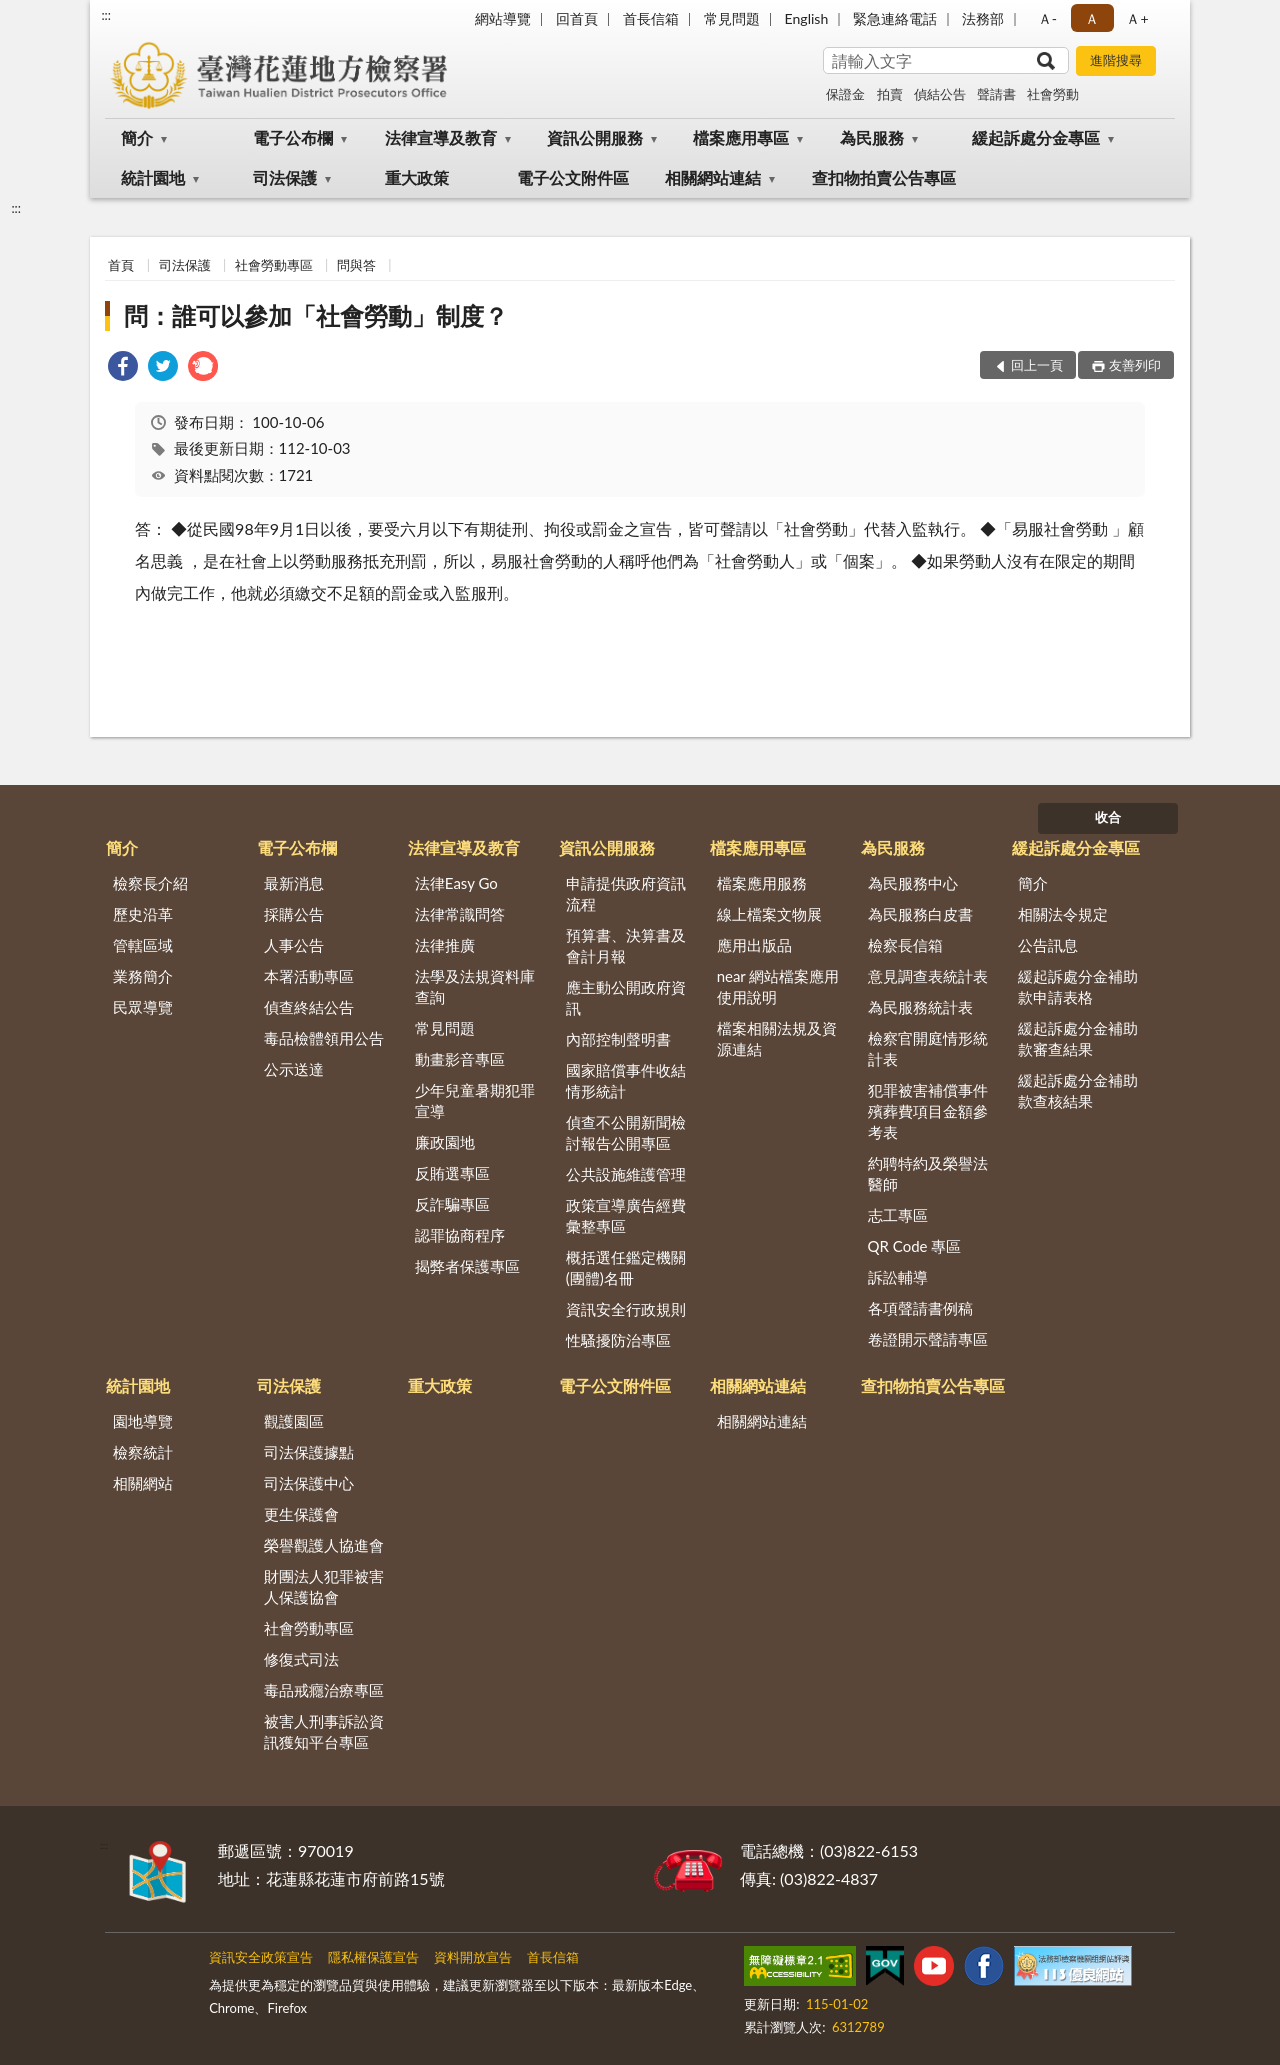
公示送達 (294, 1069)
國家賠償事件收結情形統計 (626, 1080)
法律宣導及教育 (441, 137)
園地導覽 (143, 1421)
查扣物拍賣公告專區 (884, 177)
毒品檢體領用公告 (324, 1038)
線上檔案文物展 (769, 914)
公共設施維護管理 (626, 1174)
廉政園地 (445, 1142)
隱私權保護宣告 (373, 1957)
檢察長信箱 (905, 945)
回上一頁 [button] (1037, 365)
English (807, 18)
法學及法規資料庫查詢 (475, 986)
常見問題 (732, 18)
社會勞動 (1053, 94)
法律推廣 (445, 945)
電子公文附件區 (573, 177)
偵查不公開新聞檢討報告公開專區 (626, 1132)
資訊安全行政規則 (626, 1309)
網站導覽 (503, 18)
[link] (123, 368)
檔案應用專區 (741, 137)
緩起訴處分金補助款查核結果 (1078, 1090)
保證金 (845, 94)
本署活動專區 (309, 976)
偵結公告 (940, 94)
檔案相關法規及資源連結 (777, 1038)
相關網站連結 (713, 177)
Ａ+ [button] (1137, 18)
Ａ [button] (1092, 18)
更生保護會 (301, 1514)
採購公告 (294, 914)
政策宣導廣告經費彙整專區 (626, 1215)
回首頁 (577, 18)
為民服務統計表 (920, 1007)
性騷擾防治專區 (618, 1340)
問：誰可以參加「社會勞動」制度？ (316, 315)
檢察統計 (143, 1452)
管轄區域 (143, 945)
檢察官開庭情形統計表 (928, 1048)
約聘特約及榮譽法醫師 (928, 1173)
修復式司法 (301, 1659)
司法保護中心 (309, 1483)
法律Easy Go (456, 883)
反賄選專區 (452, 1173)
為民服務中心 (913, 883)
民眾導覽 (143, 1007)
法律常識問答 (460, 914)
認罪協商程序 (460, 1235)
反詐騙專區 (452, 1204)
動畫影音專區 (460, 1059)
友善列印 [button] (1135, 365)
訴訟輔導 (898, 1277)
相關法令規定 (1063, 914)
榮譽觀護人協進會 (324, 1545)
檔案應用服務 (762, 883)
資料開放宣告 (473, 1957)
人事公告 (294, 945)
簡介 (137, 137)
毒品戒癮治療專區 (324, 1690)
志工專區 (898, 1215)
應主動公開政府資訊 (626, 997)
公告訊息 (1048, 945)
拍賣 (890, 94)
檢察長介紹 (150, 883)
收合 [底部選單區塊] (1108, 817)
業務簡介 (143, 976)
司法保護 (285, 177)
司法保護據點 (309, 1452)
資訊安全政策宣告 (261, 1957)
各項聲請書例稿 (920, 1308)
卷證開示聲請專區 (928, 1339)
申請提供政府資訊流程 (626, 893)
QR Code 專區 (915, 1246)
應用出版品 (754, 945)
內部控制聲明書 (618, 1039)
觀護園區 (294, 1421)
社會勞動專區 (274, 265)
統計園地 (153, 177)
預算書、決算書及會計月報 (626, 945)
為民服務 (872, 137)
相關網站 (143, 1483)
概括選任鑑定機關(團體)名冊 (626, 1267)
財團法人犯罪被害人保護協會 (324, 1586)
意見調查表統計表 (928, 976)
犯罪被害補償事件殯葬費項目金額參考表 (928, 1111)
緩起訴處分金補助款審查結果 (1078, 1038)
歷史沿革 (143, 914)
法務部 (983, 18)
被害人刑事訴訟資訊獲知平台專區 (324, 1731)
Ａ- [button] (1047, 18)
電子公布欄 (293, 137)
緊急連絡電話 (895, 18)
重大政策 (417, 177)
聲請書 (996, 94)
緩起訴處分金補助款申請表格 (1078, 986)
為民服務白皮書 (920, 914)
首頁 (121, 265)
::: (106, 15)
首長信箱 (651, 18)
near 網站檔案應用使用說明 (778, 986)
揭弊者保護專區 (467, 1266)
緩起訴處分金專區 (1036, 137)
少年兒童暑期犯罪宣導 (475, 1100)
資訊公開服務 (595, 137)
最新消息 (294, 883)
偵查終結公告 (309, 1007)
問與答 (356, 265)
